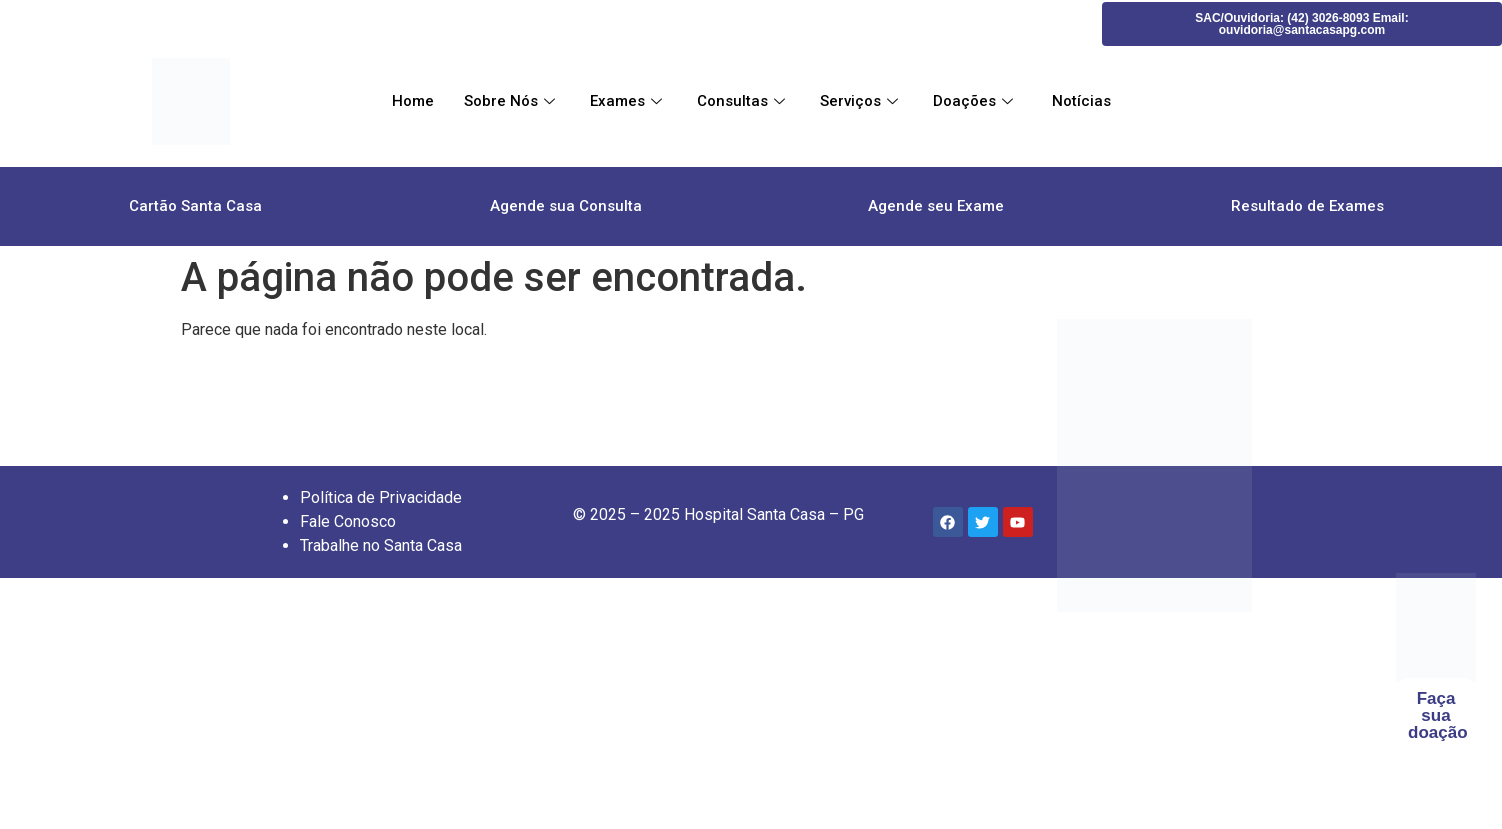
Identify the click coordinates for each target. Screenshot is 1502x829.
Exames (628, 101)
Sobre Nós (512, 101)
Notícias (1079, 101)
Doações (975, 101)
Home (413, 101)
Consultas (743, 101)
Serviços (861, 101)
